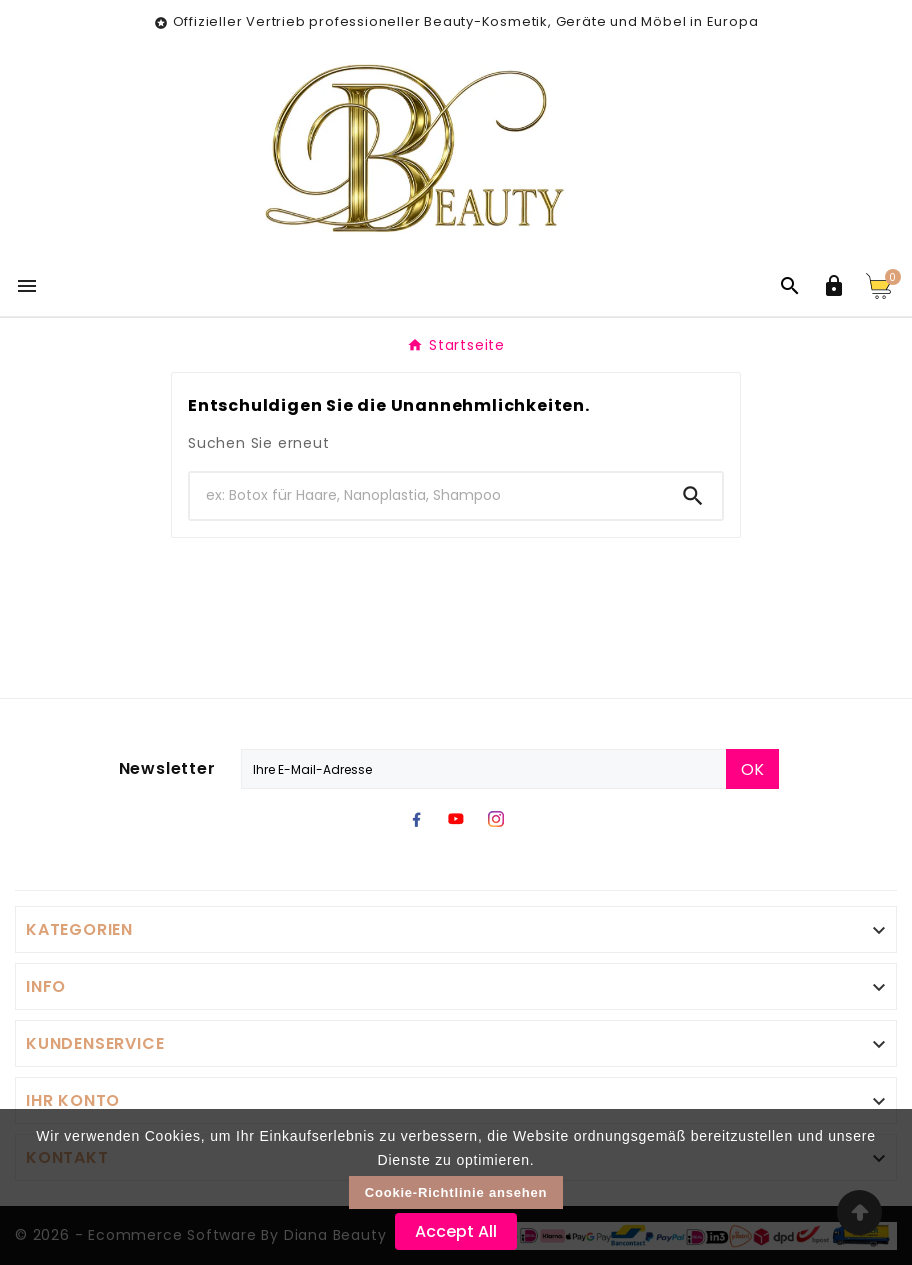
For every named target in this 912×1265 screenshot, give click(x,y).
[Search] (693, 496)
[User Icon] (834, 286)
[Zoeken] (427, 496)
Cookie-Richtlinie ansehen (456, 1192)
